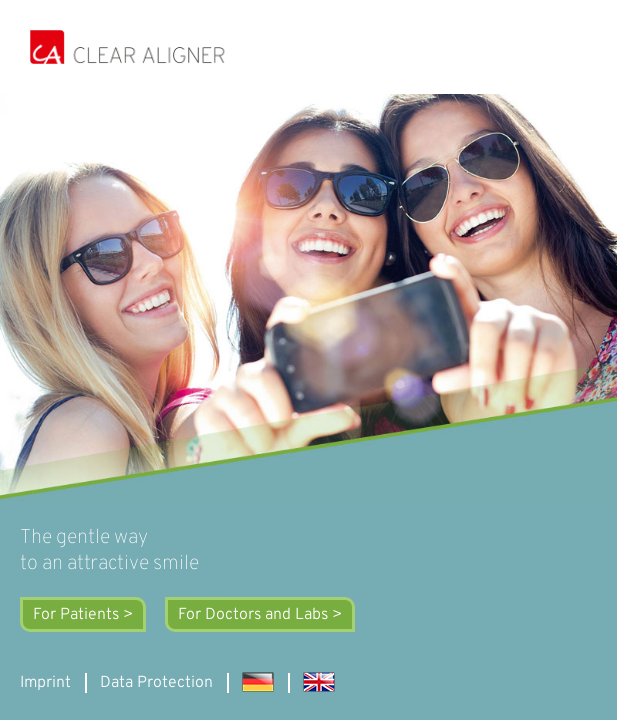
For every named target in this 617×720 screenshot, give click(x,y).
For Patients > (83, 615)
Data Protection (156, 683)
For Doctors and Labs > (260, 615)
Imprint (45, 683)
